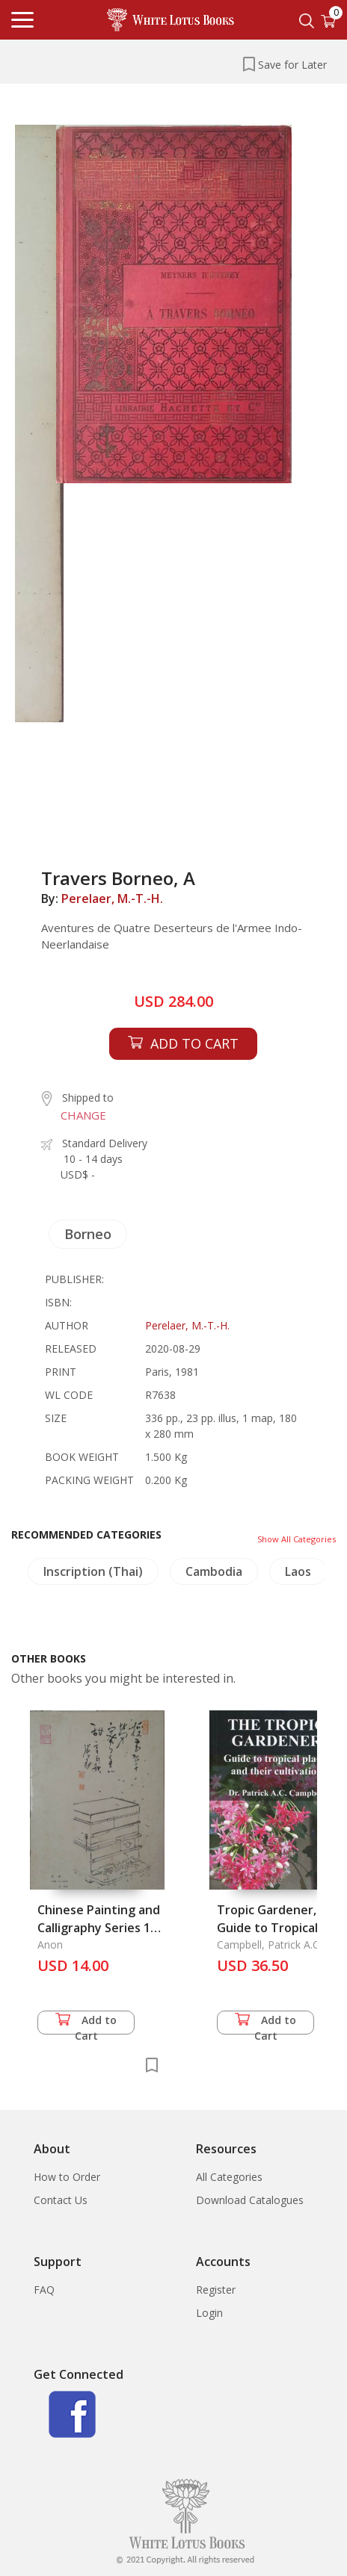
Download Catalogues (250, 2200)
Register (216, 2289)
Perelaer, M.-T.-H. (112, 898)
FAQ (44, 2289)
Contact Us (60, 2200)
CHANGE (83, 1115)
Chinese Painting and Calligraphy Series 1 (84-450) (98, 1928)
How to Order (67, 2177)
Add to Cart (86, 2024)
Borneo (87, 1234)
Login (209, 2313)
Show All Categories (296, 1539)
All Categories (229, 2177)
